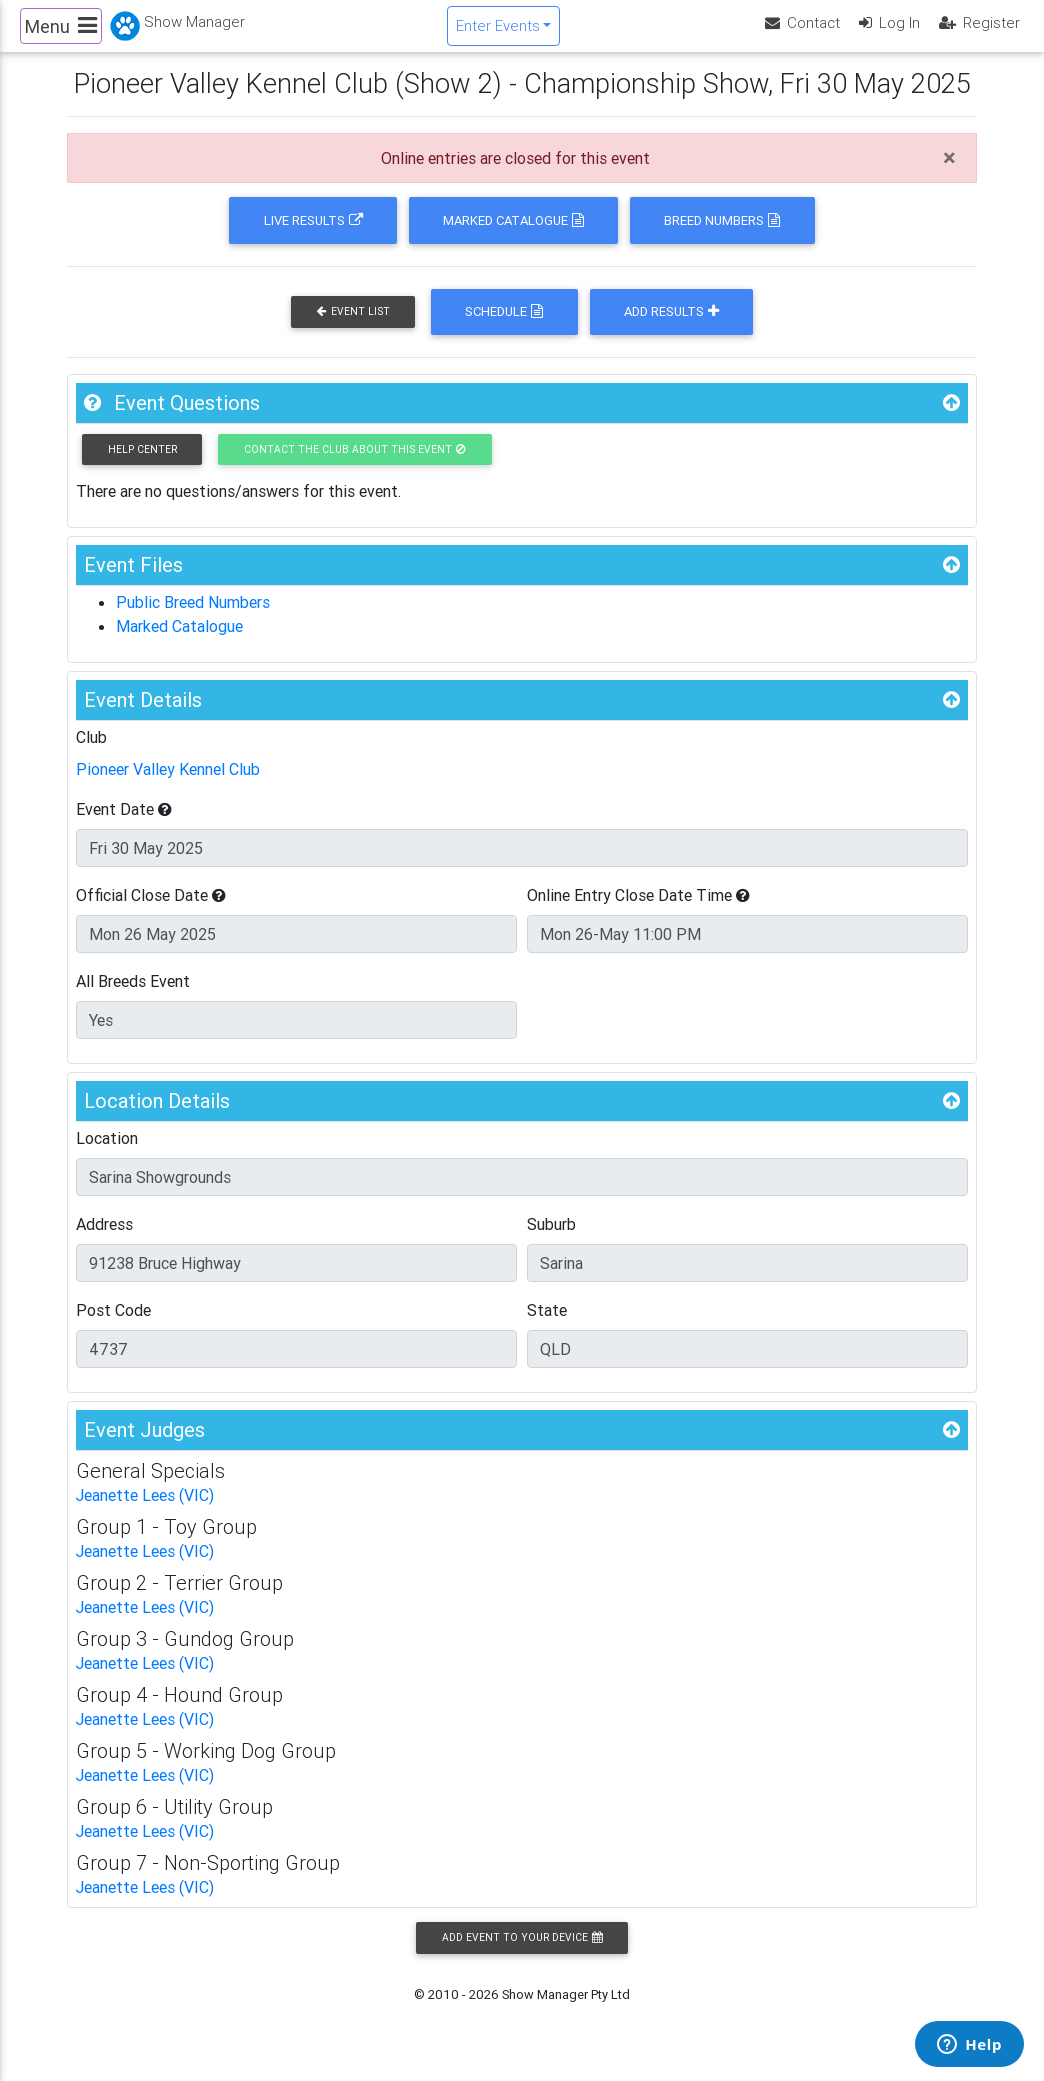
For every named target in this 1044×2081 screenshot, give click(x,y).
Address (104, 1241)
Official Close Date (151, 912)
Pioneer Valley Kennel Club (168, 786)
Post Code (113, 1327)
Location (107, 1155)
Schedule (504, 328)
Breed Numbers (722, 237)
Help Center (142, 466)
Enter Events (498, 33)
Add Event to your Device (522, 1954)
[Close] (949, 175)
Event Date (124, 826)
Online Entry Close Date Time (638, 912)
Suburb (551, 1241)
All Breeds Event (133, 998)
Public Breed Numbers (193, 619)
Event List (353, 328)
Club (91, 754)
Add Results (671, 328)
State (547, 1327)
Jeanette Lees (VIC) (145, 1512)
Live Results (313, 237)
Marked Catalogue (513, 237)
